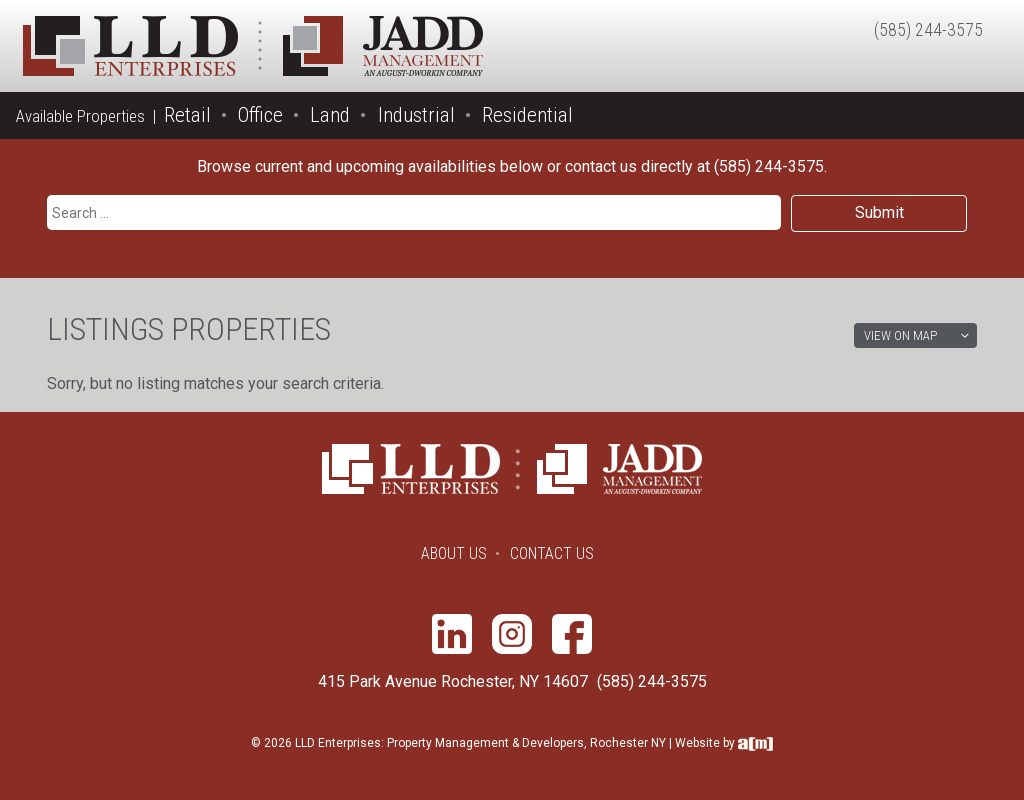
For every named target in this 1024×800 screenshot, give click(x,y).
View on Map (900, 335)
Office (260, 115)
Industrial (416, 115)
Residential (527, 115)
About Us (454, 553)
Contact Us (552, 553)
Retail (187, 115)
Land (330, 115)
